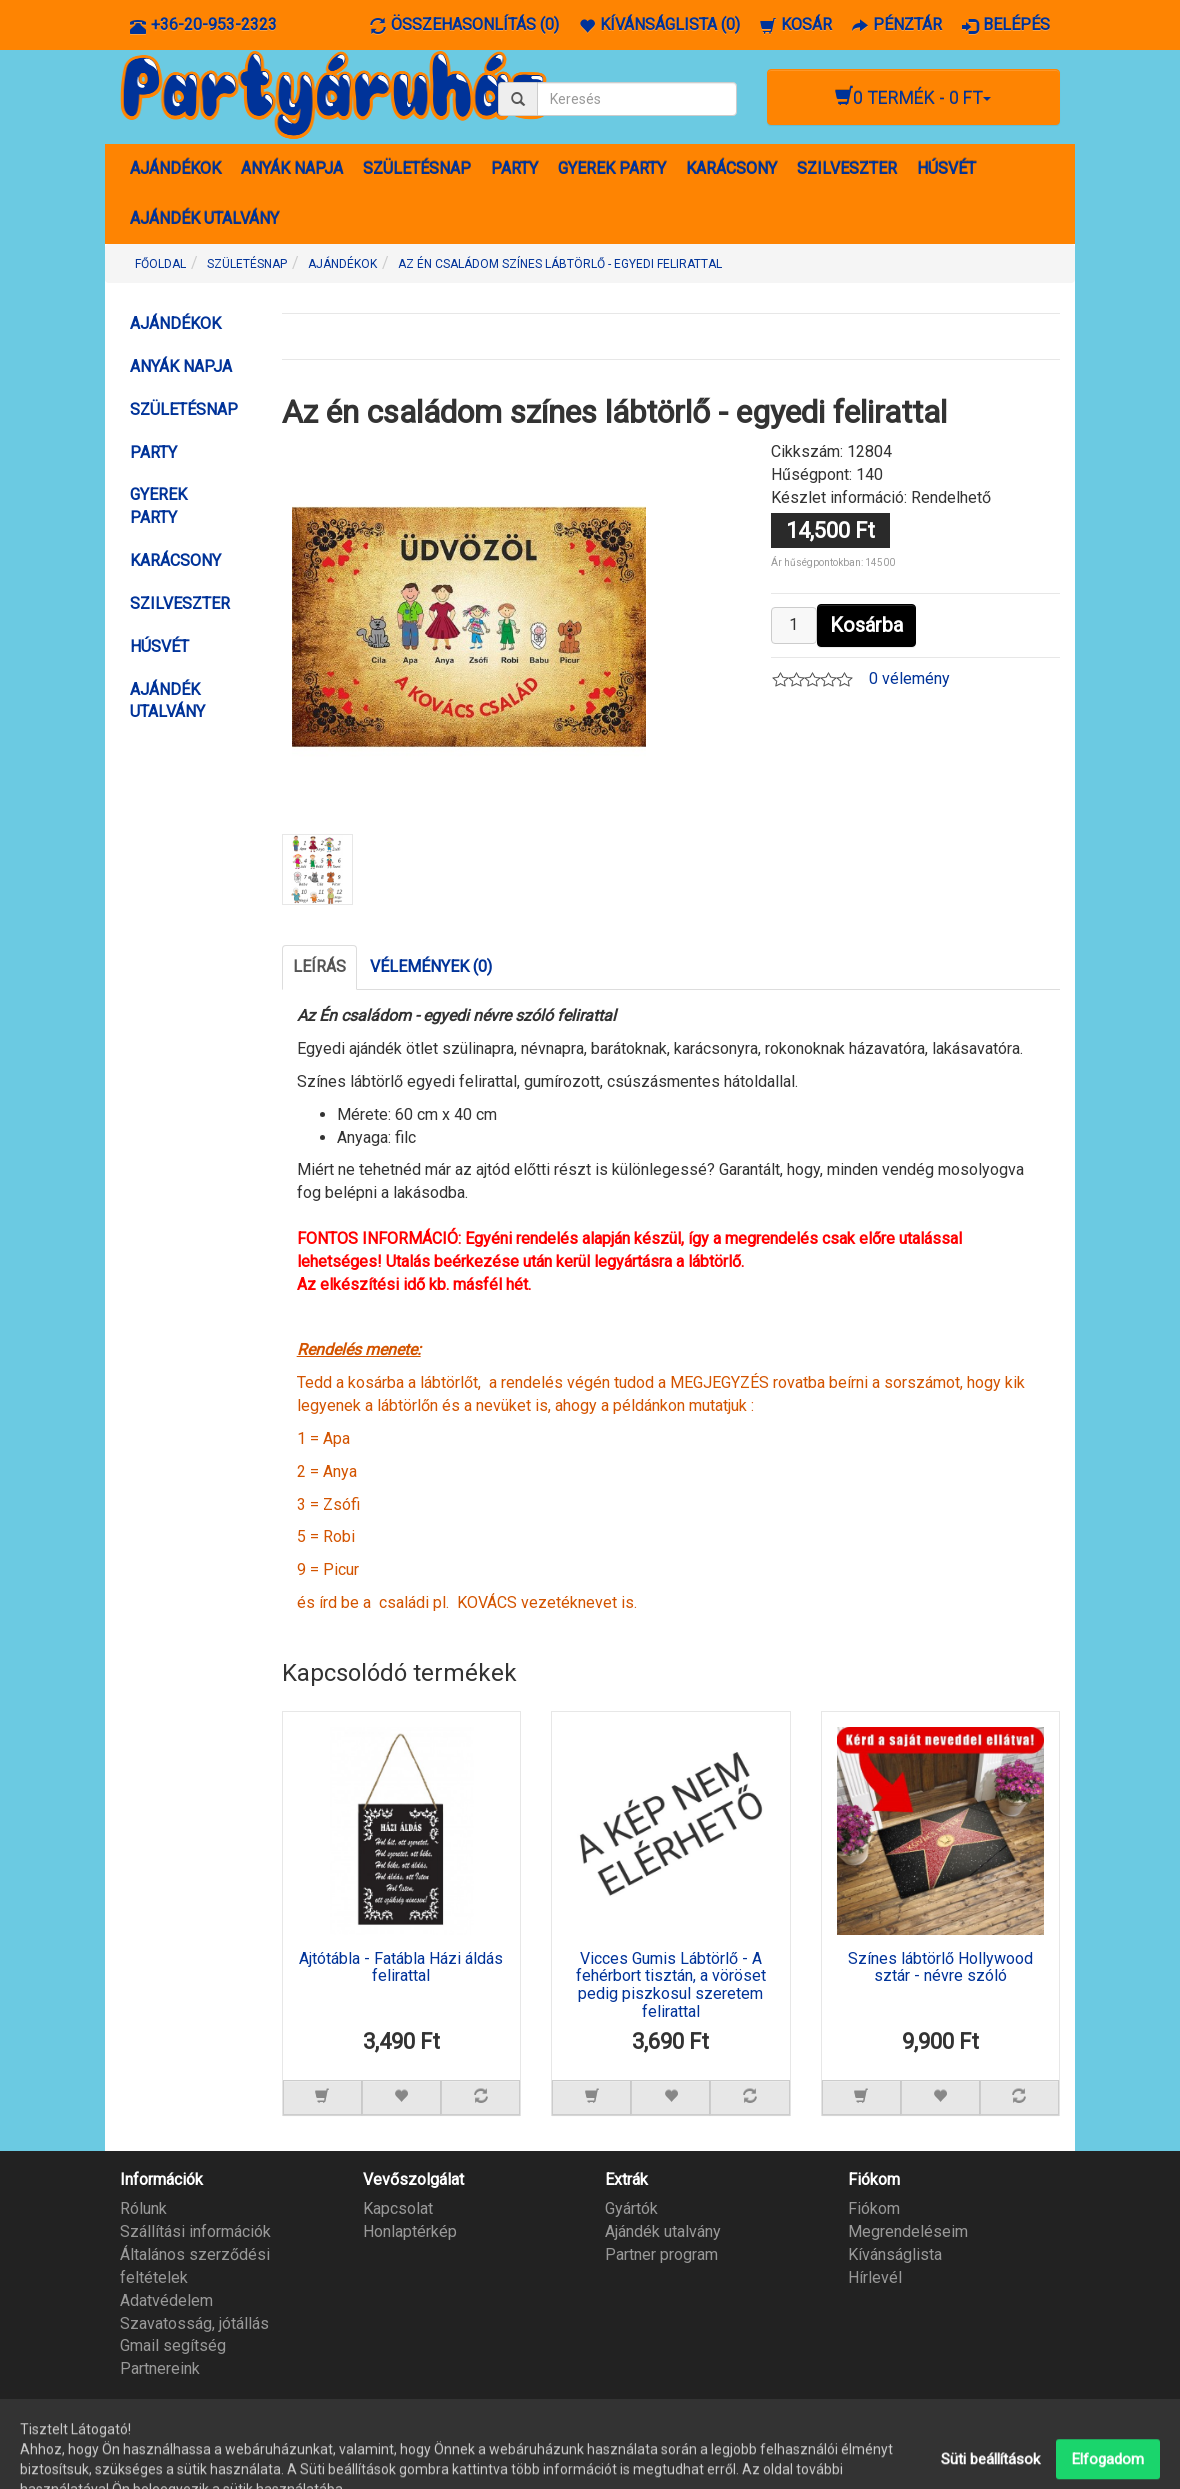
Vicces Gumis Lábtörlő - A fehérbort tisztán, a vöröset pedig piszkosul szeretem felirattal (671, 1985)
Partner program (661, 2254)
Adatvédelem (166, 2300)
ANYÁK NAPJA (292, 168)
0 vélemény (909, 678)
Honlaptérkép (410, 2231)
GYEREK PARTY (612, 168)
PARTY (514, 168)
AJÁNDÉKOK (175, 168)
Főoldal (160, 264)
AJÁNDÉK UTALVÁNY (204, 218)
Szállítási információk (195, 2231)
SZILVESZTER (847, 168)
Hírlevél (875, 2277)
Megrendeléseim (908, 2231)
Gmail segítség (173, 2345)
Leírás (319, 966)
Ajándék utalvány (663, 2231)
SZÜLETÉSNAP (417, 168)
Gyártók (631, 2208)
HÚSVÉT (946, 168)
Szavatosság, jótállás (194, 2323)
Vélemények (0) (431, 966)
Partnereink (160, 2368)
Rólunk (143, 2208)
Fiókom (874, 2208)
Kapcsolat (398, 2208)
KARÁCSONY (731, 168)
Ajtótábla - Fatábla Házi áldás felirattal (401, 1968)
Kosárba (866, 625)
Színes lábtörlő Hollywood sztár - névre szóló (940, 1968)
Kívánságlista (895, 2254)
